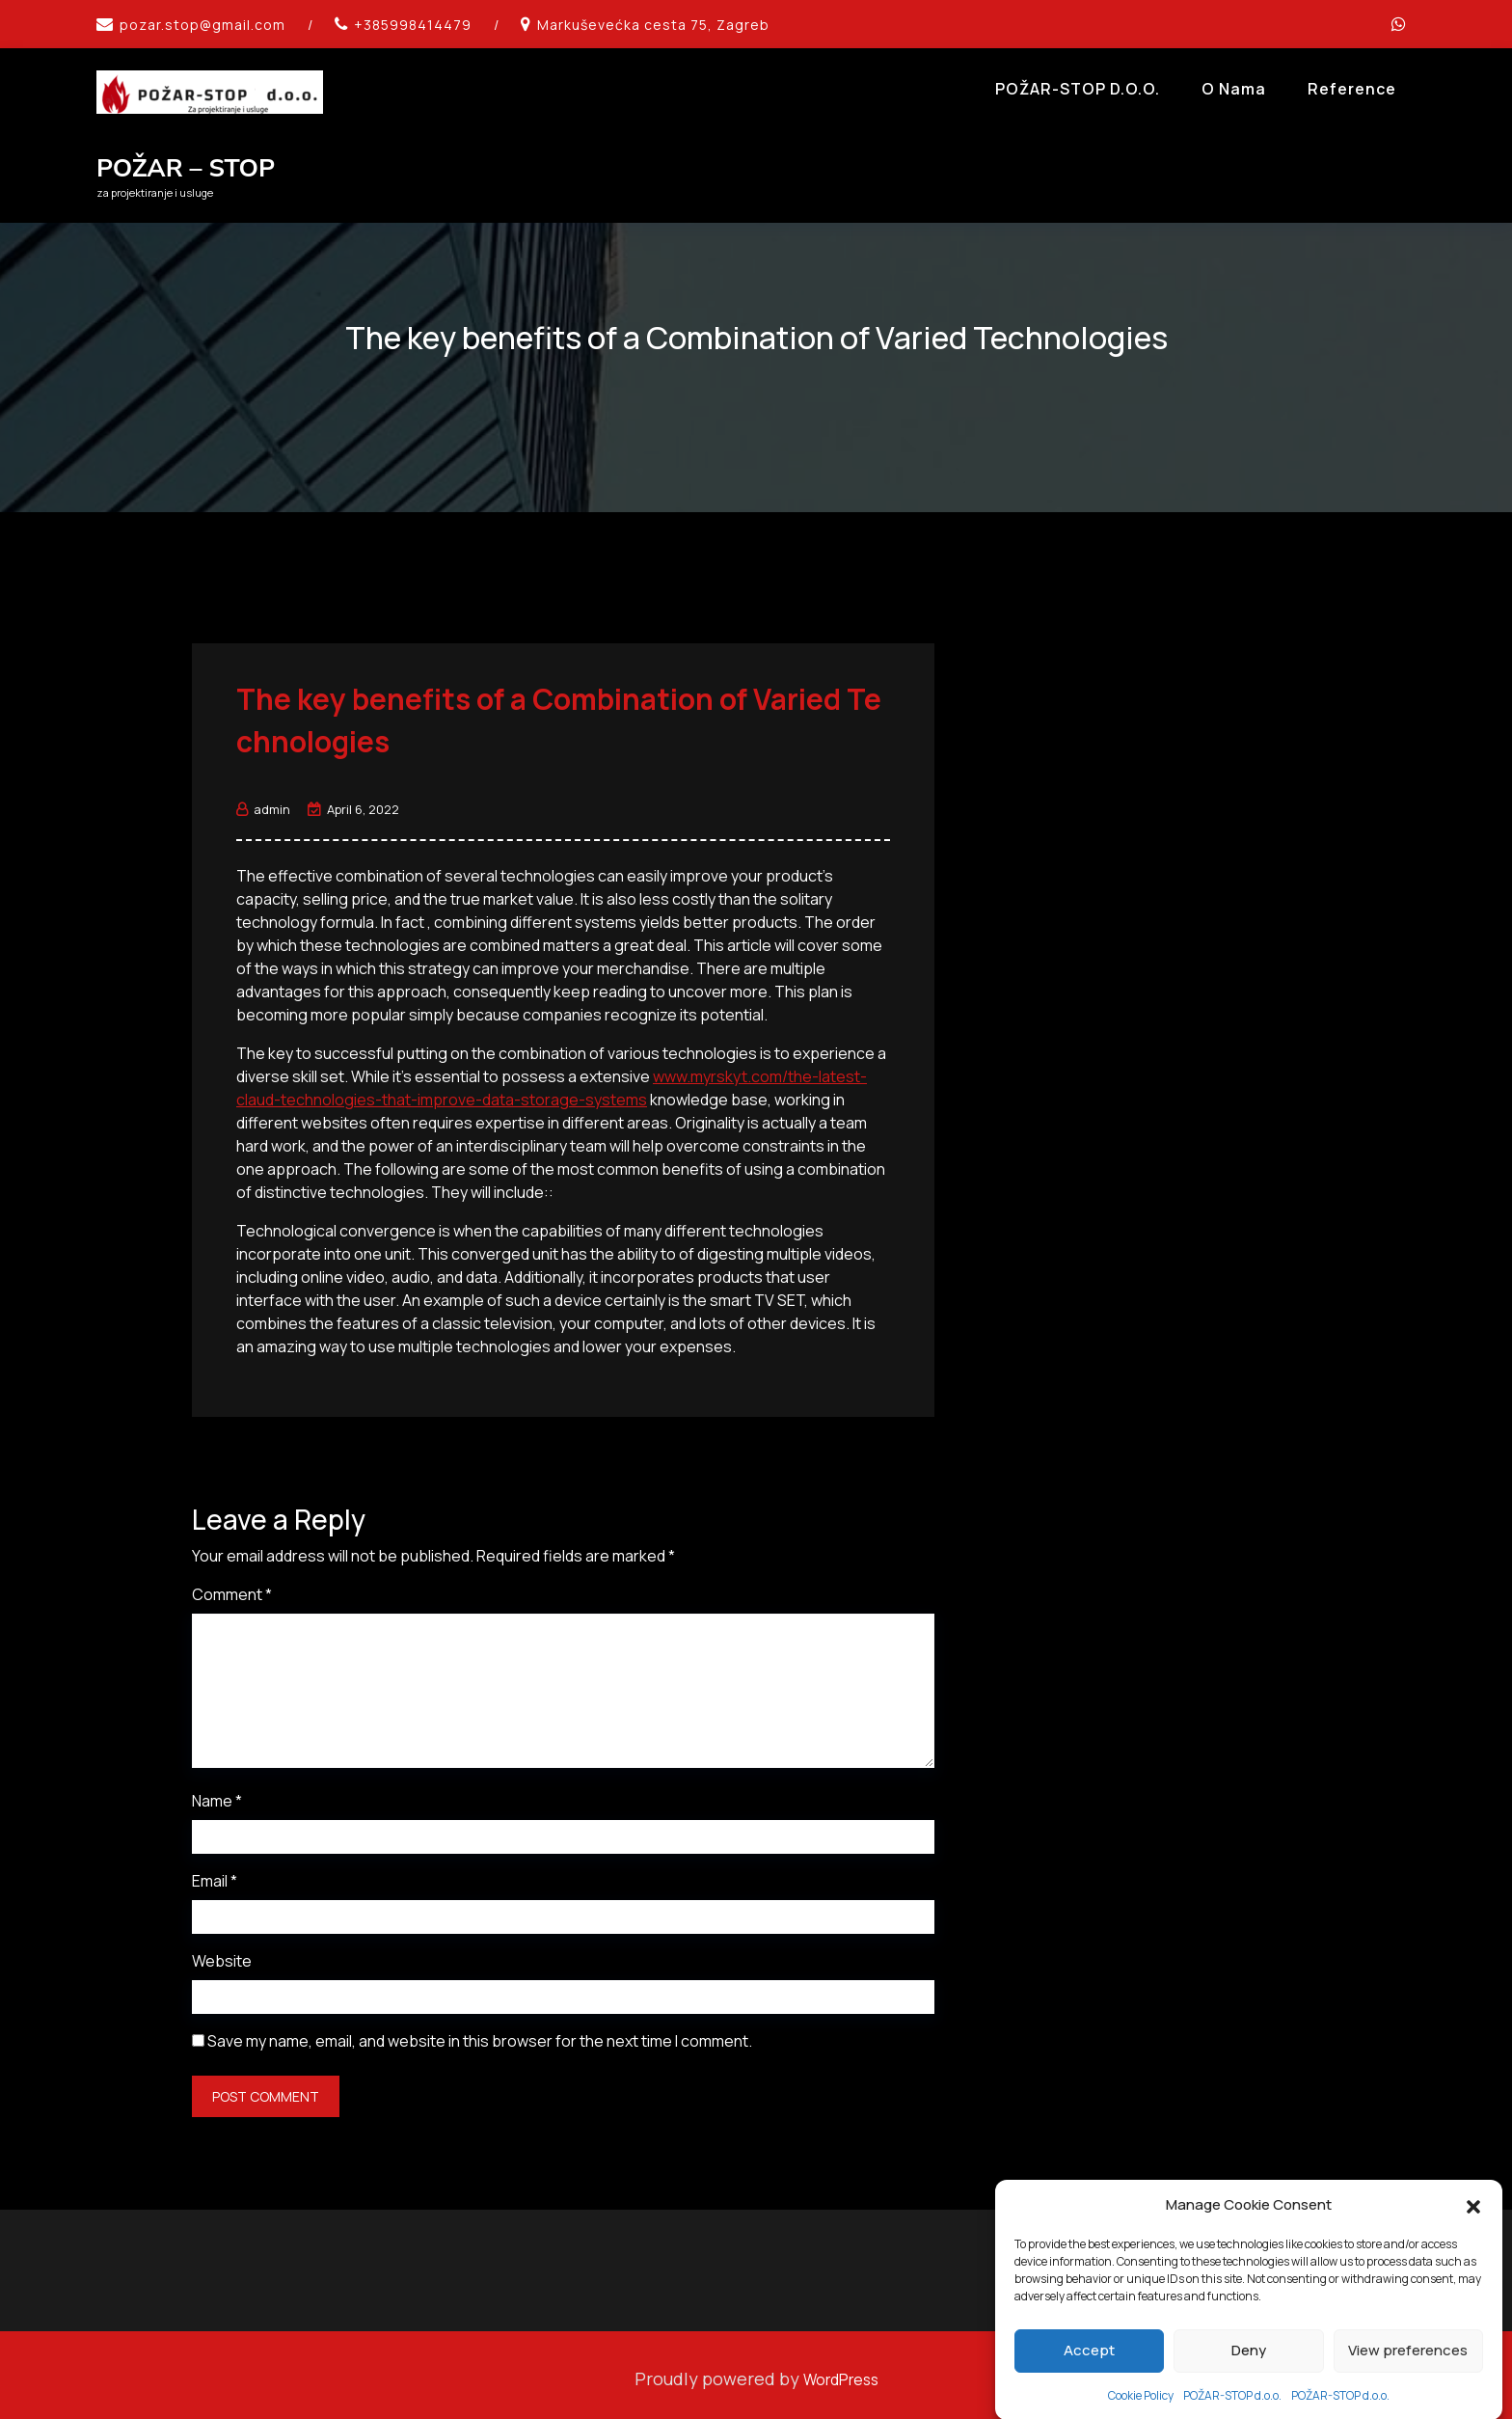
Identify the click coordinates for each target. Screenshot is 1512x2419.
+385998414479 (413, 24)
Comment (232, 1586)
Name (217, 1793)
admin (263, 801)
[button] (1473, 2260)
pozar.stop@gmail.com (202, 24)
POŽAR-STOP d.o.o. (1077, 88)
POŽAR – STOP (185, 168)
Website (222, 1953)
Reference (1352, 88)
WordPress (840, 2370)
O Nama (1234, 88)
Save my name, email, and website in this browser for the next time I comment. (479, 2033)
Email (214, 1873)
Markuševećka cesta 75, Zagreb (653, 24)
